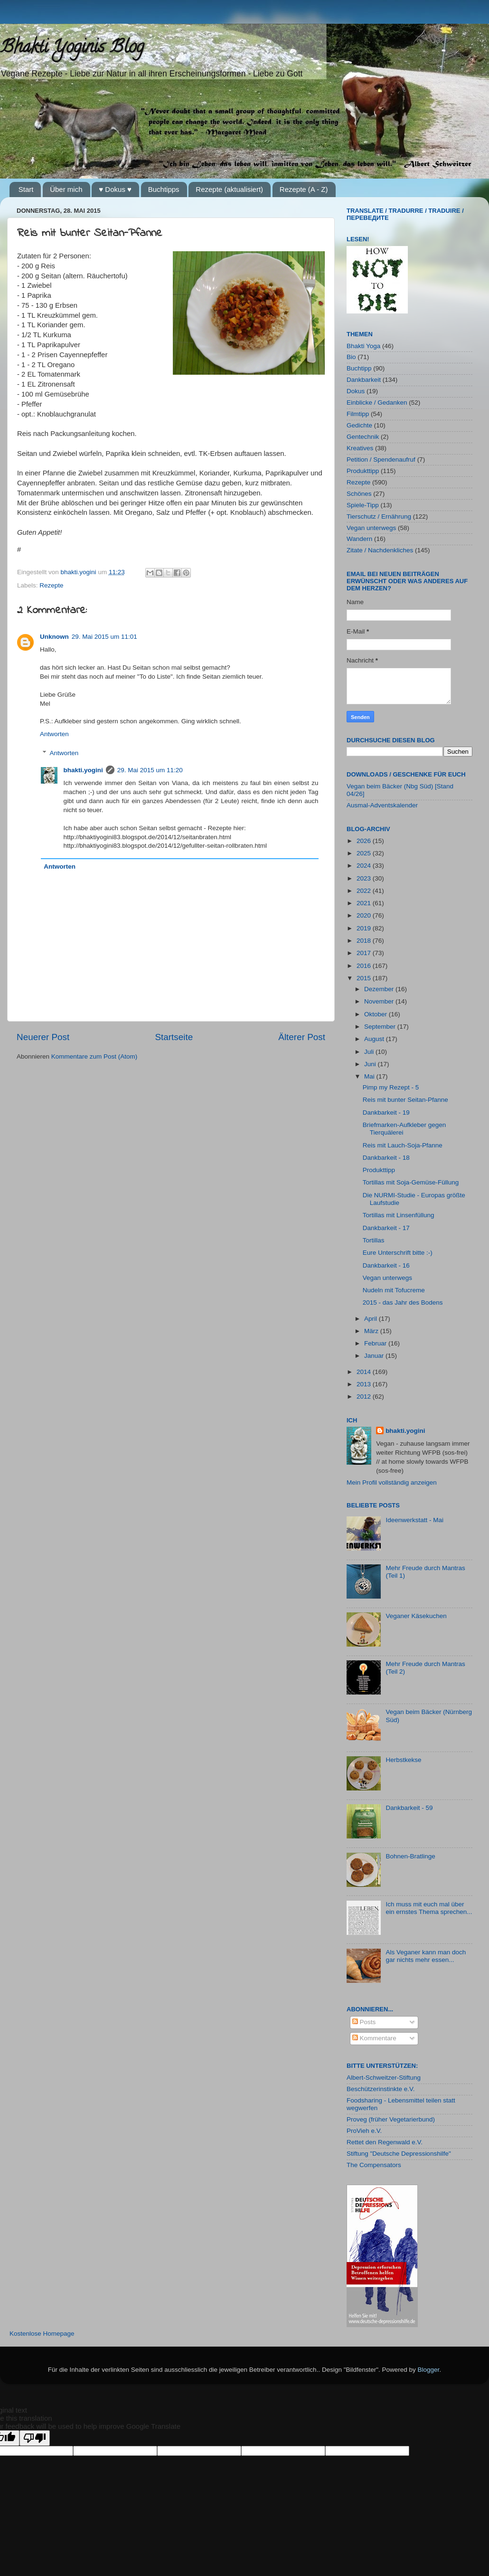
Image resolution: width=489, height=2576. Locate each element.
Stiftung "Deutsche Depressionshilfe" (399, 2153)
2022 (365, 890)
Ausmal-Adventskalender (382, 805)
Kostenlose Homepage (42, 2333)
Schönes (359, 493)
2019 (365, 928)
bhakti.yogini (79, 572)
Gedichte (359, 425)
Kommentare (374, 2038)
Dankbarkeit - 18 (386, 1157)
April (371, 1318)
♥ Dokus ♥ (115, 189)
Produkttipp (363, 470)
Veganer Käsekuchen (416, 1615)
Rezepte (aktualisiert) (229, 189)
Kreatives (360, 448)
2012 (365, 1396)
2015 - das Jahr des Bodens (403, 1302)
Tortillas (374, 1240)
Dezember (379, 989)
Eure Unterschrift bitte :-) (398, 1252)
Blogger (429, 2369)
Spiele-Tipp (363, 505)
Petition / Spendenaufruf (381, 459)
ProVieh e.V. (364, 2130)
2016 (365, 965)
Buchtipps (163, 189)
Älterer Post (301, 1037)
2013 (365, 1384)
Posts (364, 2022)
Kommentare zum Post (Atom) (94, 1056)
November (379, 1001)
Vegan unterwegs (371, 527)
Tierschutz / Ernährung (379, 516)
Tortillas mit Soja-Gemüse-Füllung (411, 1182)
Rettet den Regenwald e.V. (385, 2142)
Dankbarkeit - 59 (409, 1807)
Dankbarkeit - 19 (386, 1112)
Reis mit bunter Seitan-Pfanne (405, 1099)
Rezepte (51, 585)
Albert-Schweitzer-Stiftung (384, 2077)
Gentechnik (363, 436)
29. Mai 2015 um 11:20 (150, 770)
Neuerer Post (43, 1037)
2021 (365, 903)
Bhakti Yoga (363, 346)
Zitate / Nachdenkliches (380, 550)
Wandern (359, 538)
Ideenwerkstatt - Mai (414, 1520)
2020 (365, 915)
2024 (365, 865)
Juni (371, 1064)
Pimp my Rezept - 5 (391, 1087)
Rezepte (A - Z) (304, 189)
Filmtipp (358, 413)
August (375, 1038)
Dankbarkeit (364, 379)
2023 (365, 878)
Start (26, 189)
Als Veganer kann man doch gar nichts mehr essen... (426, 1956)
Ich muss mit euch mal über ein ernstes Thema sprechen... (429, 1908)
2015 (365, 978)
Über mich (66, 189)
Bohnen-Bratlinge (410, 1856)
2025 (365, 853)
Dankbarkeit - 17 (386, 1227)
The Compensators (374, 2165)
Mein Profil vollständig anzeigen (392, 1482)
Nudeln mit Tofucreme (394, 1290)
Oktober (376, 1014)
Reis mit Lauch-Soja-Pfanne (402, 1145)
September (380, 1026)
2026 (365, 840)
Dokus (356, 391)
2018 (365, 940)
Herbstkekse (403, 1759)
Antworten (54, 734)
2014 (365, 1371)
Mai (370, 1076)
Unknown (54, 636)
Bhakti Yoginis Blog (72, 48)
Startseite (174, 1037)
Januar (375, 1355)
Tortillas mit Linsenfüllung (398, 1215)
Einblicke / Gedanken (377, 402)
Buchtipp (359, 368)
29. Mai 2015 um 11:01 (104, 636)
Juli (370, 1051)
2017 (365, 953)
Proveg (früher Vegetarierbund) (391, 2119)
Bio (351, 356)
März (372, 1331)
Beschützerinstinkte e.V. (381, 2089)
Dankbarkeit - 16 (386, 1265)
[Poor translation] (34, 2438)
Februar (376, 1343)
